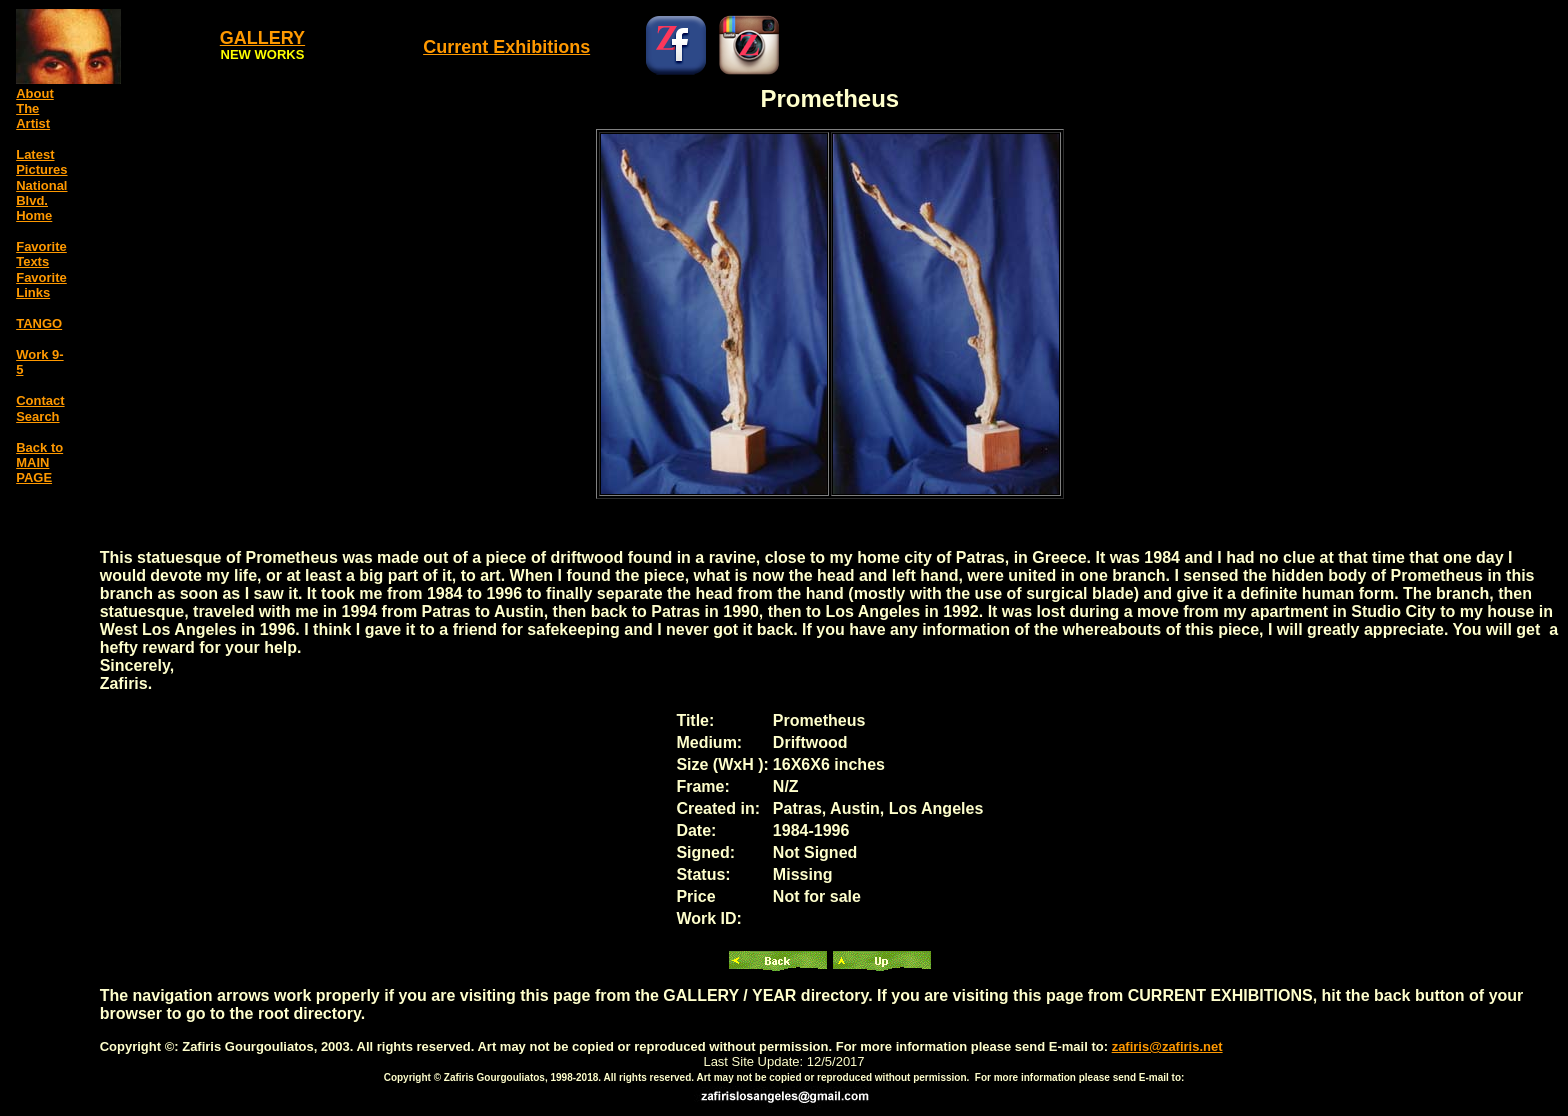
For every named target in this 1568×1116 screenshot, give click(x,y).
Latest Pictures (41, 162)
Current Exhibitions (506, 47)
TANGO (39, 323)
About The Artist (35, 108)
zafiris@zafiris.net (1167, 1046)
